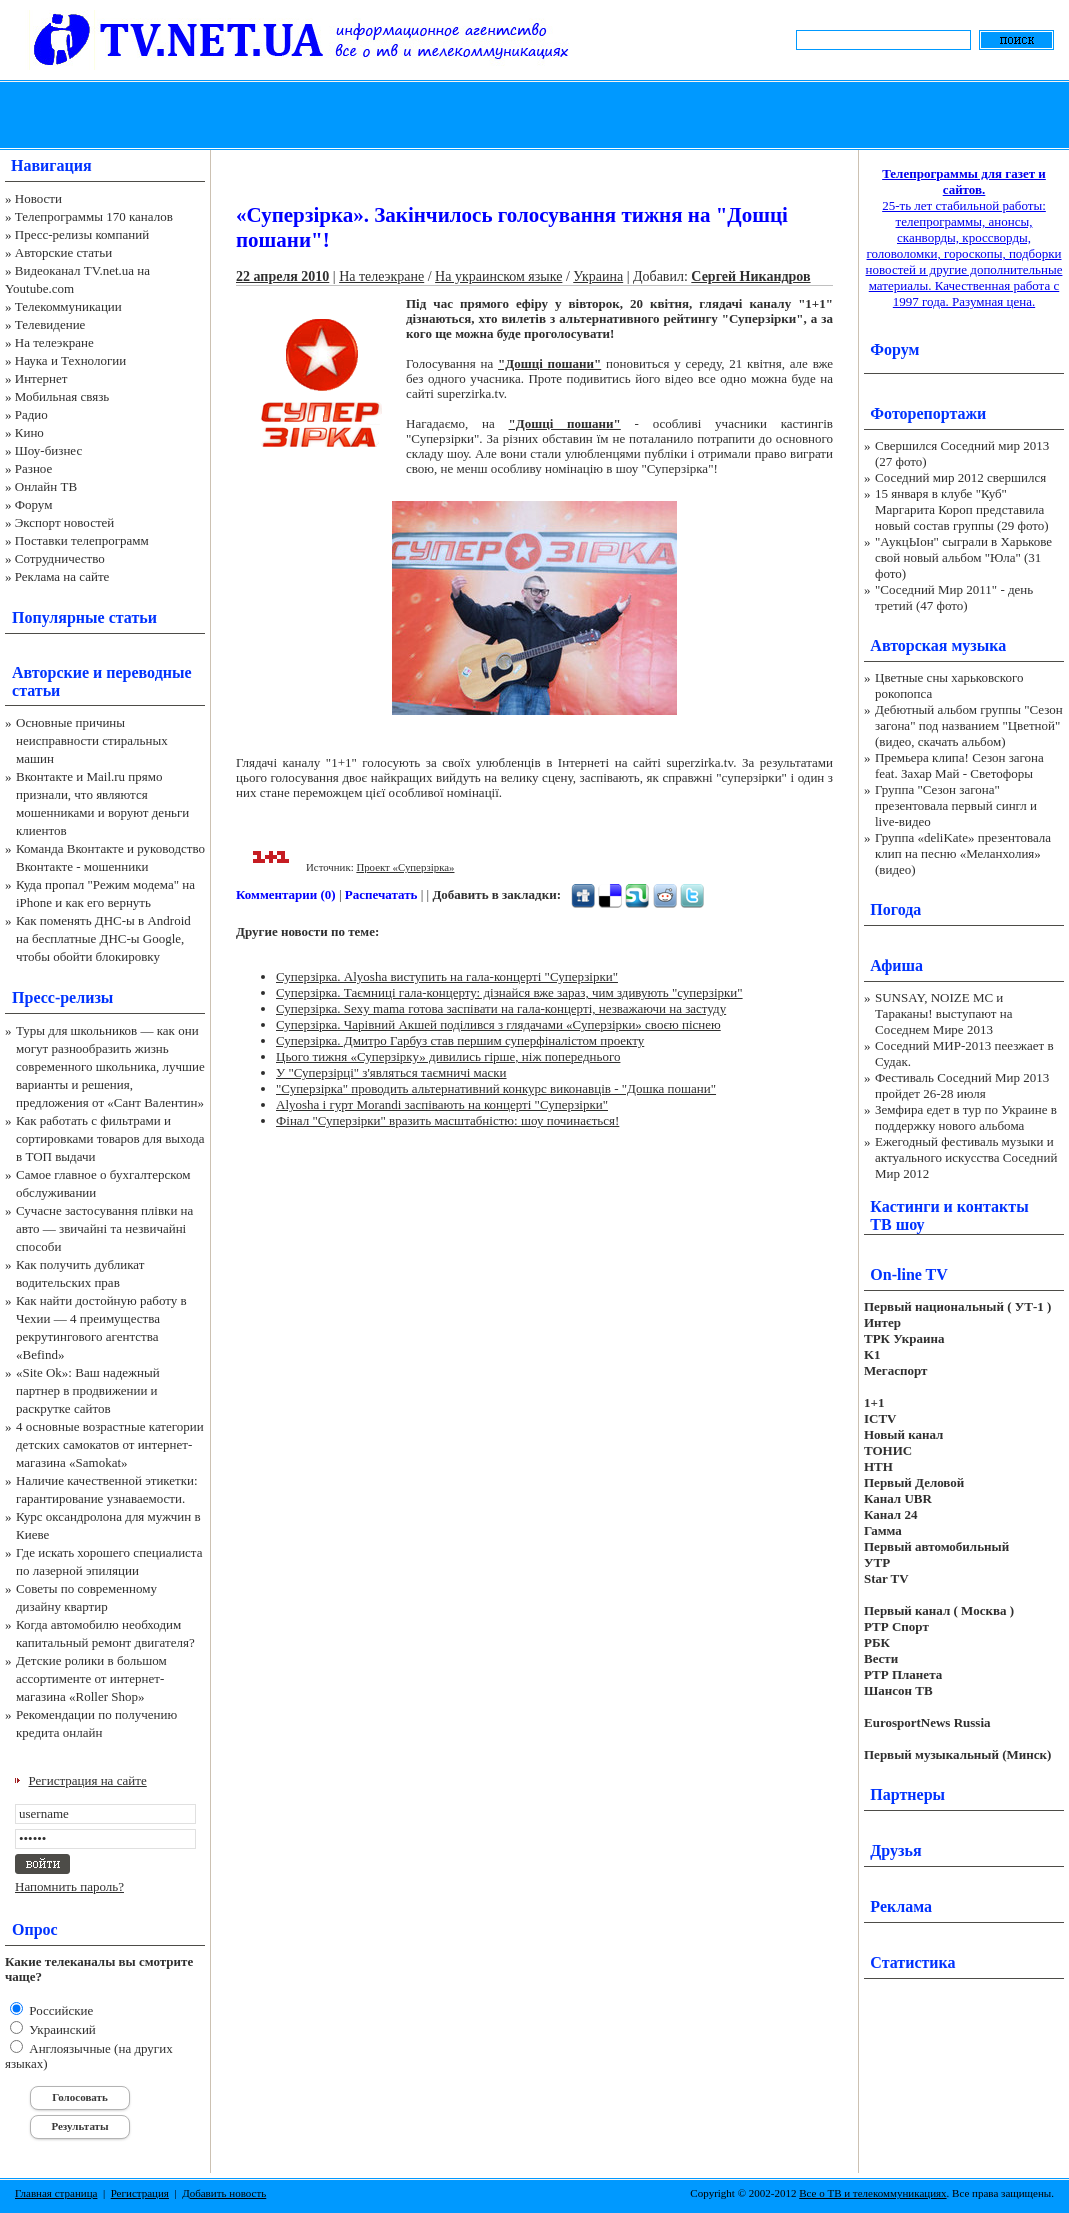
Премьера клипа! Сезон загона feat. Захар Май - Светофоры (959, 765)
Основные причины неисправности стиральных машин (92, 740)
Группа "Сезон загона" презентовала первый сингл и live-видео (956, 805)
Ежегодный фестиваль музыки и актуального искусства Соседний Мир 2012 (966, 1157)
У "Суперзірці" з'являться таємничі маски (391, 1072)
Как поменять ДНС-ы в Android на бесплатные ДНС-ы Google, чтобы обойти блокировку (103, 938)
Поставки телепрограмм (82, 540)
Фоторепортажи (928, 413)
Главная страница (56, 2193)
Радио (31, 414)
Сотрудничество (60, 558)
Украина (598, 276)
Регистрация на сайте (88, 1780)
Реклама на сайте (62, 576)
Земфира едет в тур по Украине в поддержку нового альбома (966, 1117)
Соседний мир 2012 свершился (960, 477)
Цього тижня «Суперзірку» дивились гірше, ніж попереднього (448, 1056)
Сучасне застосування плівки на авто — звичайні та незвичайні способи (104, 1228)
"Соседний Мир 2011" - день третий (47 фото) (954, 597)
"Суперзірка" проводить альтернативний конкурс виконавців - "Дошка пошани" (496, 1088)
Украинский (61, 2029)
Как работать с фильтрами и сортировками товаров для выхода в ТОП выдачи (110, 1138)
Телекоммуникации (68, 306)
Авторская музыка (938, 645)
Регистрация (140, 2193)
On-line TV (909, 1274)
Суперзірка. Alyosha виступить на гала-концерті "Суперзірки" (447, 976)
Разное (34, 468)
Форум (34, 504)
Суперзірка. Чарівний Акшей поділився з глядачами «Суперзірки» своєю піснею (498, 1024)
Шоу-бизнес (48, 450)
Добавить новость (224, 2193)
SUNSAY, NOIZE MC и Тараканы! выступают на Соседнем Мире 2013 (943, 1013)
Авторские (50, 672)
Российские (59, 2010)
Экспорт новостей (65, 522)
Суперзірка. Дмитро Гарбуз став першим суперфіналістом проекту (460, 1040)
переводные (148, 672)
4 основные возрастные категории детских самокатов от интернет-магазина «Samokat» (110, 1444)
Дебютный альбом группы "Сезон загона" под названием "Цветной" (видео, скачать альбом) (969, 725)
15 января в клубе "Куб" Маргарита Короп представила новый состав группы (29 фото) (962, 509)
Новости (38, 198)
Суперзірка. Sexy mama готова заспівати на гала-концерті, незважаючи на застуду (501, 1008)
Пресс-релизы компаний (82, 234)
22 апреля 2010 (282, 276)
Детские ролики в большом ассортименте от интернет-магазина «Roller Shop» (91, 1678)
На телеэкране (54, 342)
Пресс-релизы (62, 997)
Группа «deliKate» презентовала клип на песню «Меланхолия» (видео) (963, 853)
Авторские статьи (63, 252)
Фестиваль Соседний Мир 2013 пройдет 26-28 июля (962, 1085)
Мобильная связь (62, 396)
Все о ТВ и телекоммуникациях (872, 2193)
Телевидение (50, 324)
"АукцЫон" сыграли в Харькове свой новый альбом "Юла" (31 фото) (963, 557)
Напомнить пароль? (69, 1886)
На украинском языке (498, 276)
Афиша (896, 965)
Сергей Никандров (750, 276)
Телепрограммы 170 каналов (94, 216)
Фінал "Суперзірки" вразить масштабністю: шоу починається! (447, 1120)
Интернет (41, 378)
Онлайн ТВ (46, 486)
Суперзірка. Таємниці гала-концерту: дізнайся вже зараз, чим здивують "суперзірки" (509, 992)
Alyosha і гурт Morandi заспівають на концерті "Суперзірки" (442, 1104)
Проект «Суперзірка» (405, 867)
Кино (29, 432)
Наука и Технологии (70, 360)
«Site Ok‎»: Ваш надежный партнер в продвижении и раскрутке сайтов (88, 1390)
